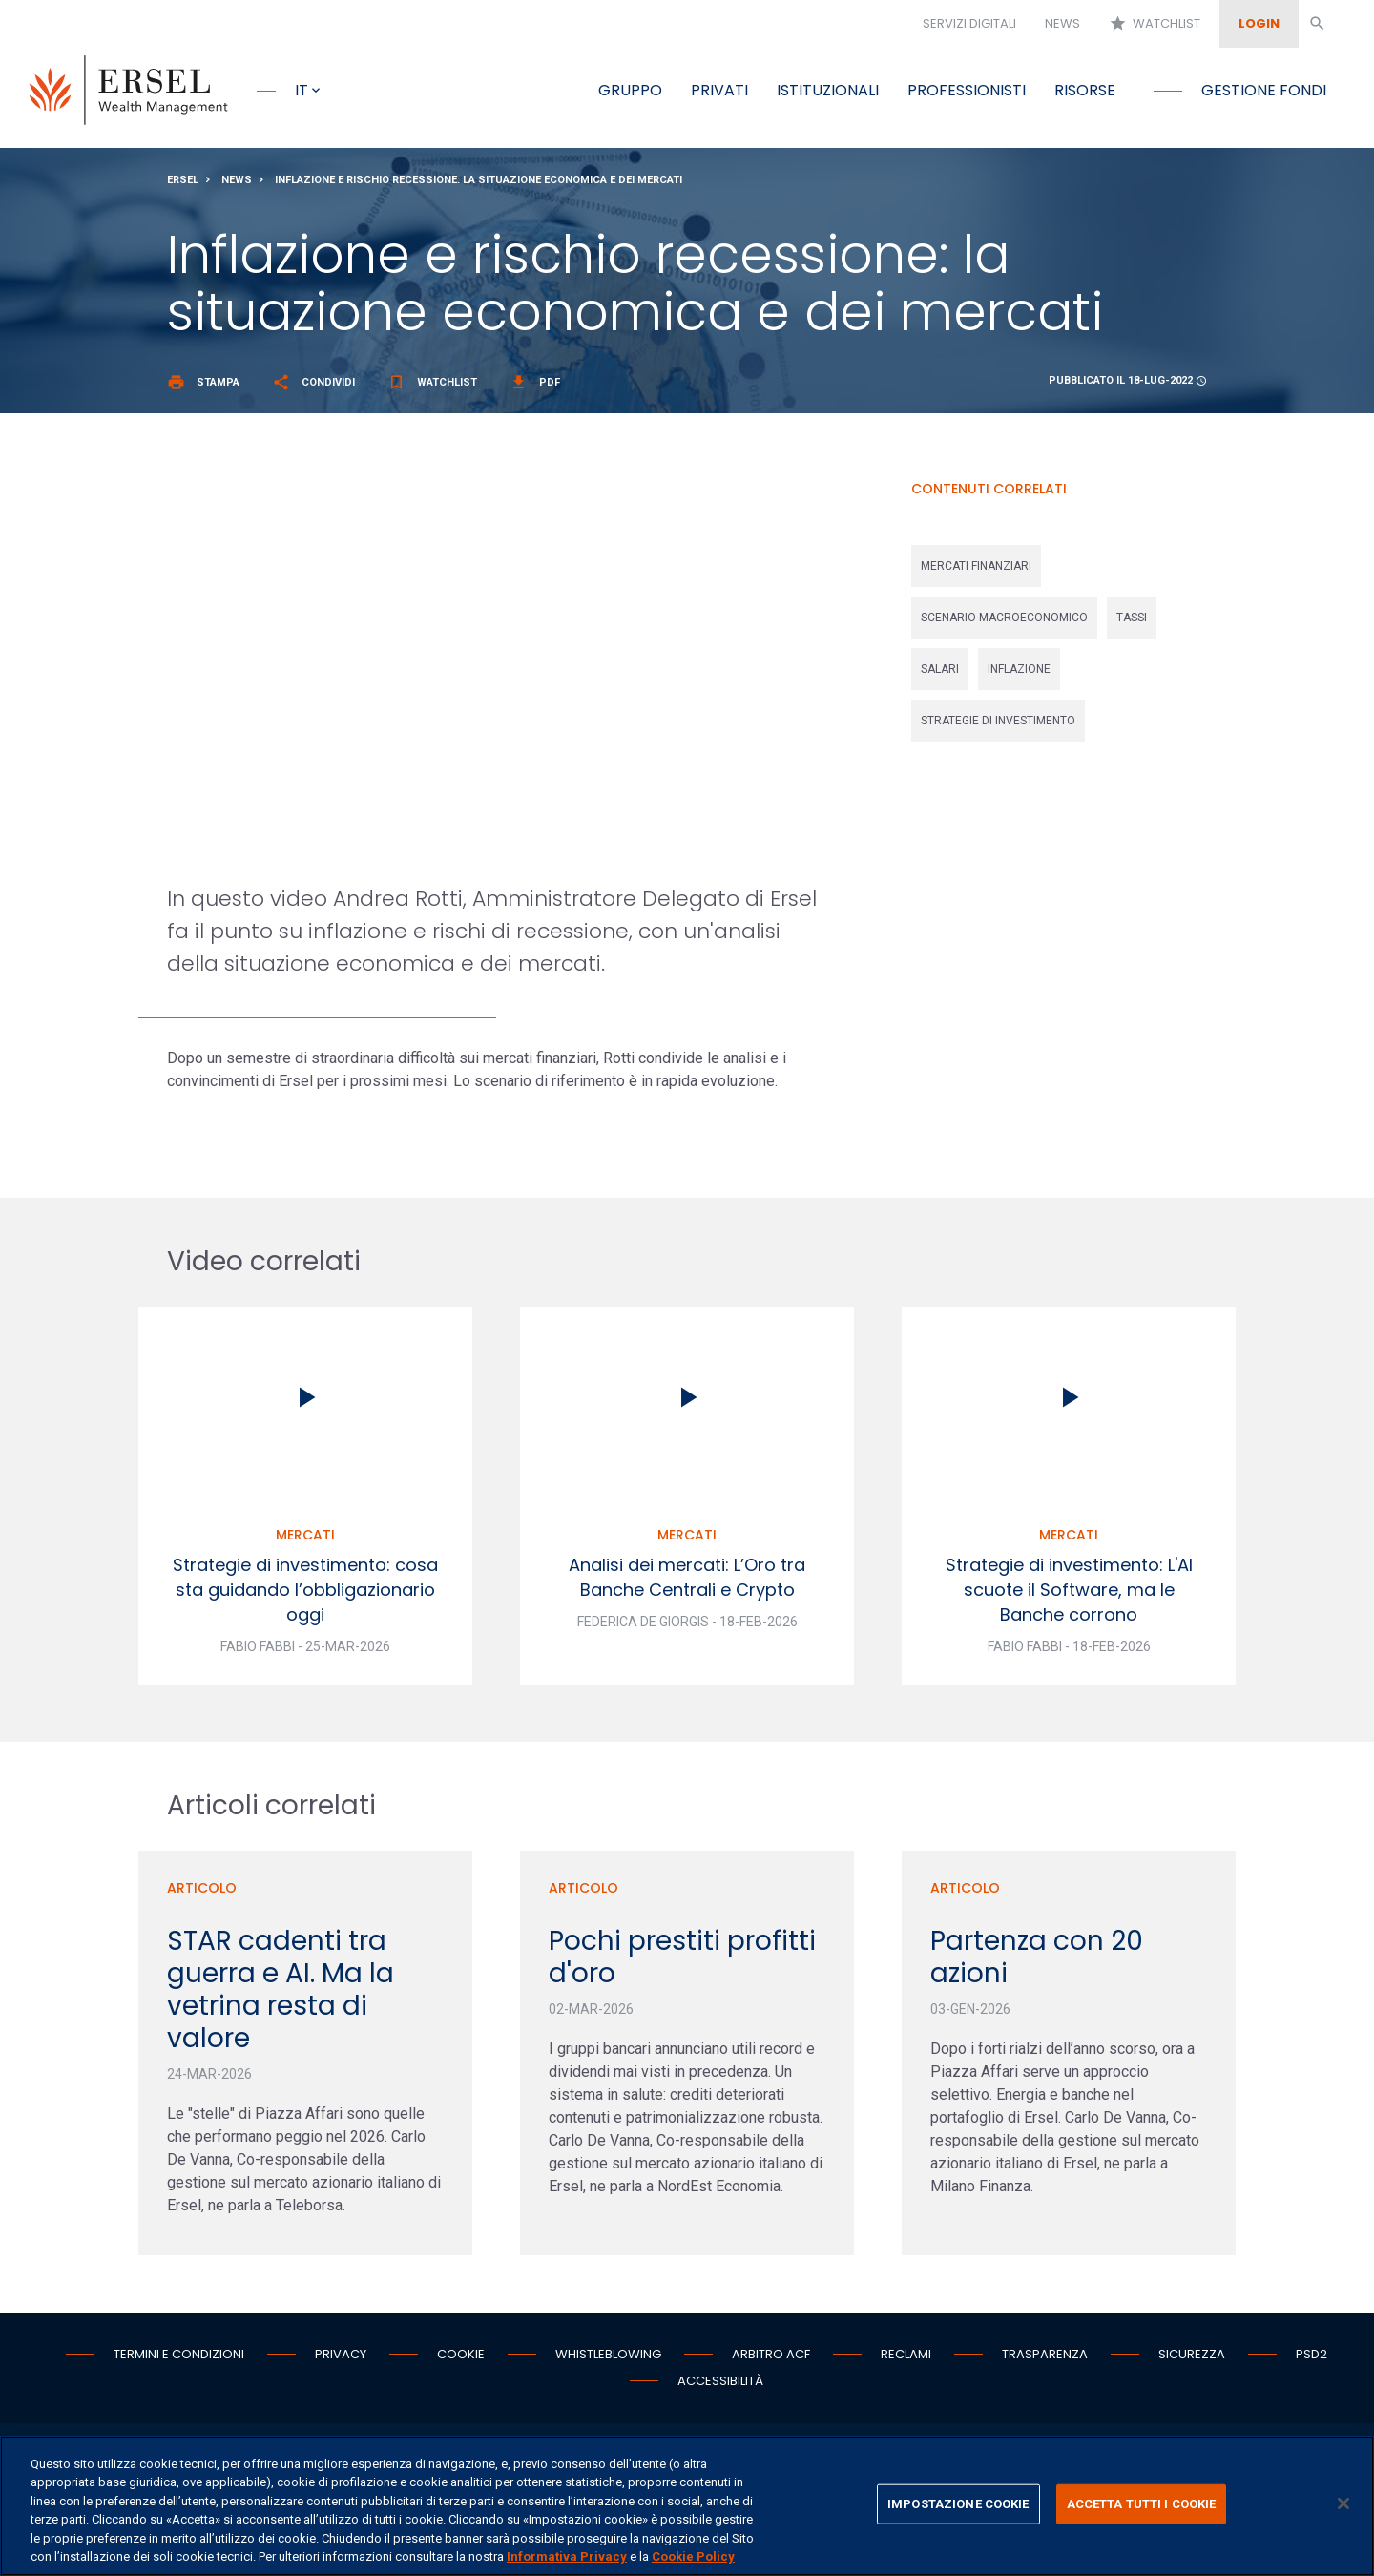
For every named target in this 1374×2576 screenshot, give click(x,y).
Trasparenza (1045, 2359)
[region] (687, 2506)
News (1062, 23)
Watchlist (1154, 24)
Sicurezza (1191, 2359)
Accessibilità (720, 2386)
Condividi (313, 387)
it (301, 90)
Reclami (906, 2359)
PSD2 (1311, 2359)
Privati (719, 90)
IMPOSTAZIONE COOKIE (958, 2504)
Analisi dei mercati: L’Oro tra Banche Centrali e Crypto (687, 1582)
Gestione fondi (1263, 90)
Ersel (182, 184)
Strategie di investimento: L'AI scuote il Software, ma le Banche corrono (1069, 1594)
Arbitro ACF (771, 2359)
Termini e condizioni (179, 2359)
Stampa (203, 387)
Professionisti (966, 90)
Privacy (340, 2359)
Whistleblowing (608, 2359)
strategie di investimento (998, 725)
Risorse (1084, 90)
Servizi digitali (969, 23)
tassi (1131, 622)
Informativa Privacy (567, 2556)
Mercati (305, 1539)
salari (940, 674)
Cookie (461, 2359)
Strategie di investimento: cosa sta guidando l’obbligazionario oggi (305, 1594)
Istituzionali (828, 90)
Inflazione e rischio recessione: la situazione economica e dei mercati (478, 184)
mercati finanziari (976, 570)
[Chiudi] (1343, 2503)
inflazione (1019, 674)
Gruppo (630, 90)
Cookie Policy (693, 2556)
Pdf (535, 387)
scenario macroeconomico (1004, 622)
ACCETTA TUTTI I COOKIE (1142, 2504)
